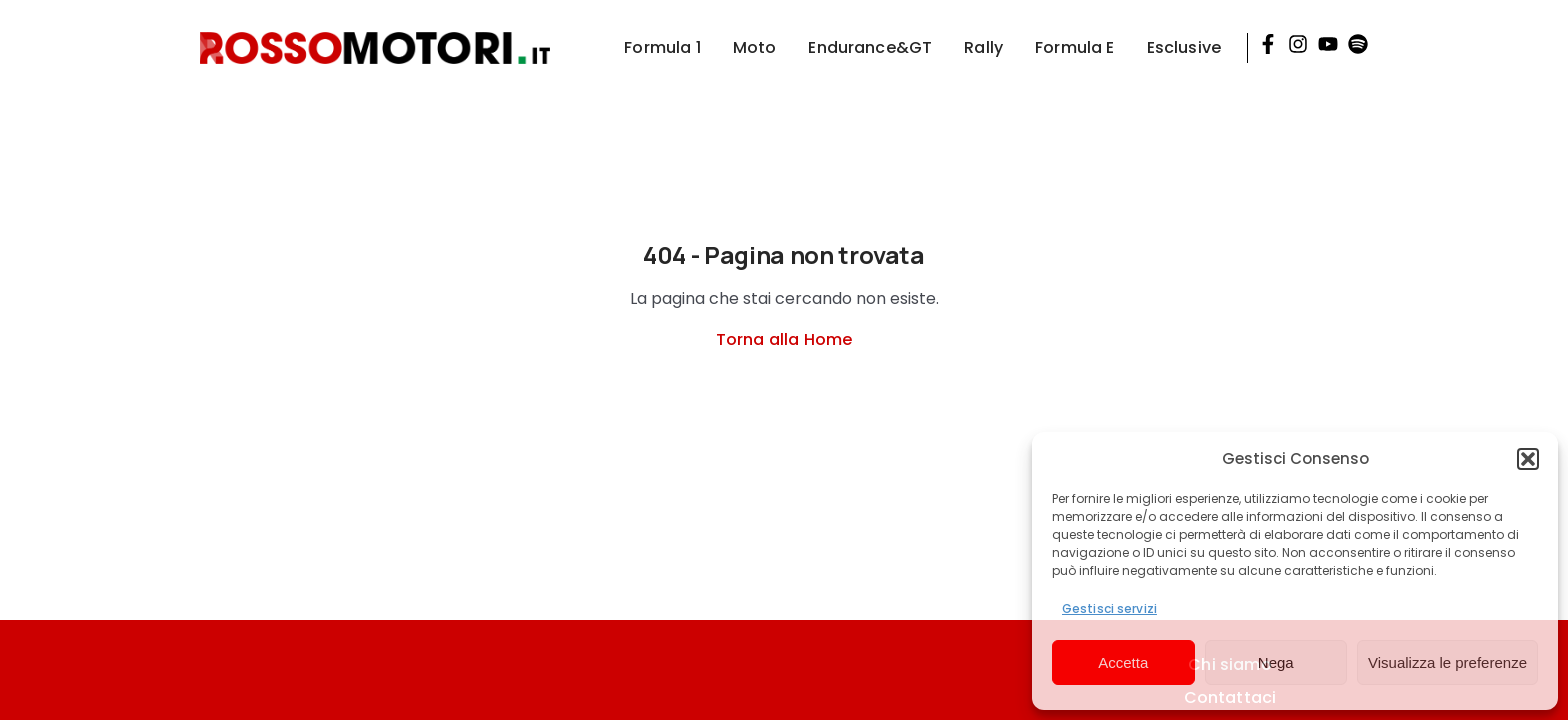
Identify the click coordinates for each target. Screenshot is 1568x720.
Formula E (1074, 47)
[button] (1528, 459)
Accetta (1123, 662)
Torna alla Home (784, 339)
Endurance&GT (870, 47)
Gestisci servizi (1109, 608)
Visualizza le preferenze (1447, 662)
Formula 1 (662, 47)
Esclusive (1184, 47)
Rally (983, 47)
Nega (1276, 662)
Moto (755, 47)
